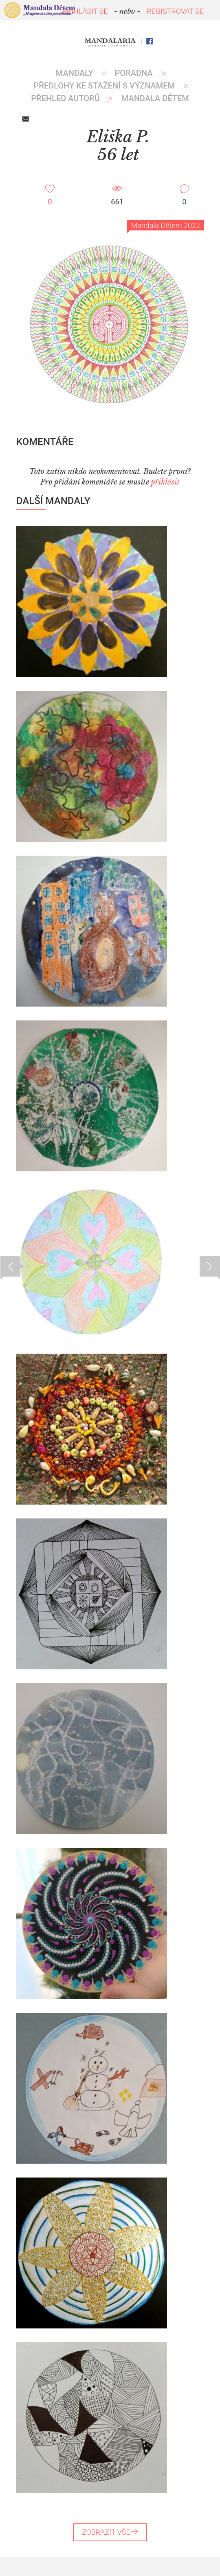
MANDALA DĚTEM (155, 98)
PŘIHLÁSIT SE (85, 11)
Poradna (134, 73)
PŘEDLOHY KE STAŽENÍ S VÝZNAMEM (104, 86)
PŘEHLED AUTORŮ (65, 98)
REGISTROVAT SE (175, 11)
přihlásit (165, 482)
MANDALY (74, 73)
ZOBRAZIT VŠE (110, 2532)
